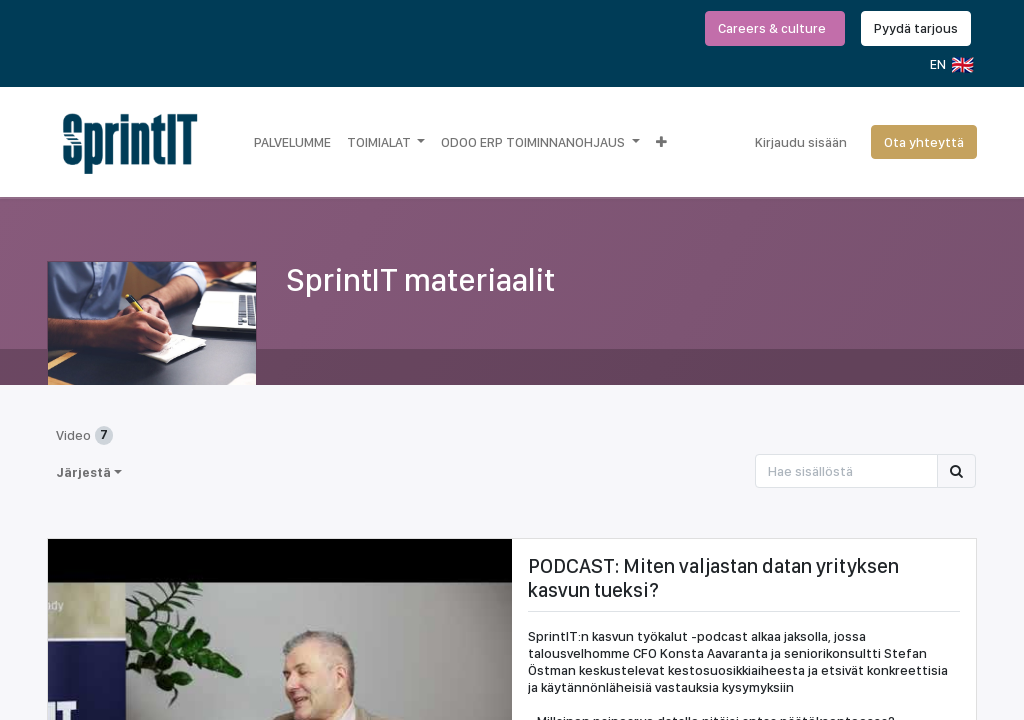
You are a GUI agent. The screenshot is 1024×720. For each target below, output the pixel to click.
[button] (661, 142)
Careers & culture (775, 28)
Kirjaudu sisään (801, 142)
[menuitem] (292, 142)
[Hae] (956, 471)
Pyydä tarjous (916, 28)
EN (950, 65)
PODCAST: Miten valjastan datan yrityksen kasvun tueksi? (713, 578)
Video (84, 435)
